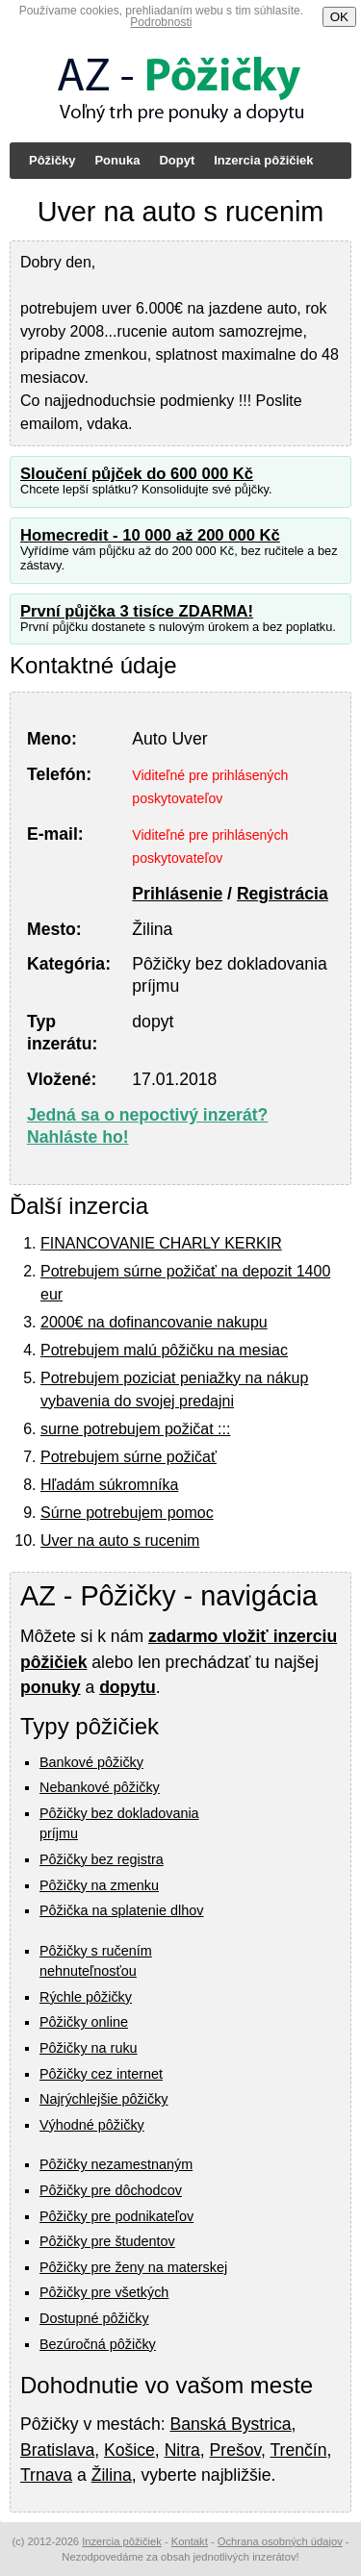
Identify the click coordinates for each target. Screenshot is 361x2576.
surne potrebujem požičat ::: (135, 1429)
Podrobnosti (161, 22)
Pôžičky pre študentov (107, 2241)
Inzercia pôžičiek (263, 160)
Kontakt (189, 2541)
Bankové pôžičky (91, 1762)
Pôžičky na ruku (88, 2048)
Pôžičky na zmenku (99, 1885)
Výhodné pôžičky (91, 2125)
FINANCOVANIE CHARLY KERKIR (161, 1243)
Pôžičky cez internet (101, 2074)
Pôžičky (52, 160)
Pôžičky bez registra (101, 1859)
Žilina (111, 2475)
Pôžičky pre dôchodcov (110, 2190)
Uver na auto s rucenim (119, 1540)
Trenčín (298, 2450)
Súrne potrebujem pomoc (127, 1512)
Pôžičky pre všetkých (103, 2292)
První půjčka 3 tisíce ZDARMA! (136, 611)
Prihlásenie (177, 893)
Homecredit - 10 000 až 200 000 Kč (150, 535)
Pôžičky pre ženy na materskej (133, 2267)
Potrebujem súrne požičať (128, 1457)
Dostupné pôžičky (94, 2318)
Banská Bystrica (230, 2424)
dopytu (127, 1687)
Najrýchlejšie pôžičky (103, 2099)
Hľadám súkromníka (109, 1485)
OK (339, 17)
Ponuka (117, 160)
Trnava (46, 2475)
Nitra (182, 2450)
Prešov (235, 2450)
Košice (129, 2450)
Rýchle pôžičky (85, 1997)
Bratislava (57, 2450)
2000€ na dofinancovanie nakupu (154, 1322)
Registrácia (282, 893)
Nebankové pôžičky (99, 1787)
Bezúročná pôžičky (97, 2344)
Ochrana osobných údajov (280, 2541)
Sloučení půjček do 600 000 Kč (136, 474)
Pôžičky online (83, 2022)
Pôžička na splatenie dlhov (121, 1910)
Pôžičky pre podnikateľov (116, 2216)
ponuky (50, 1687)
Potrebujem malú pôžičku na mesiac (164, 1350)
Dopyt (176, 160)
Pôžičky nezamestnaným (116, 2164)
